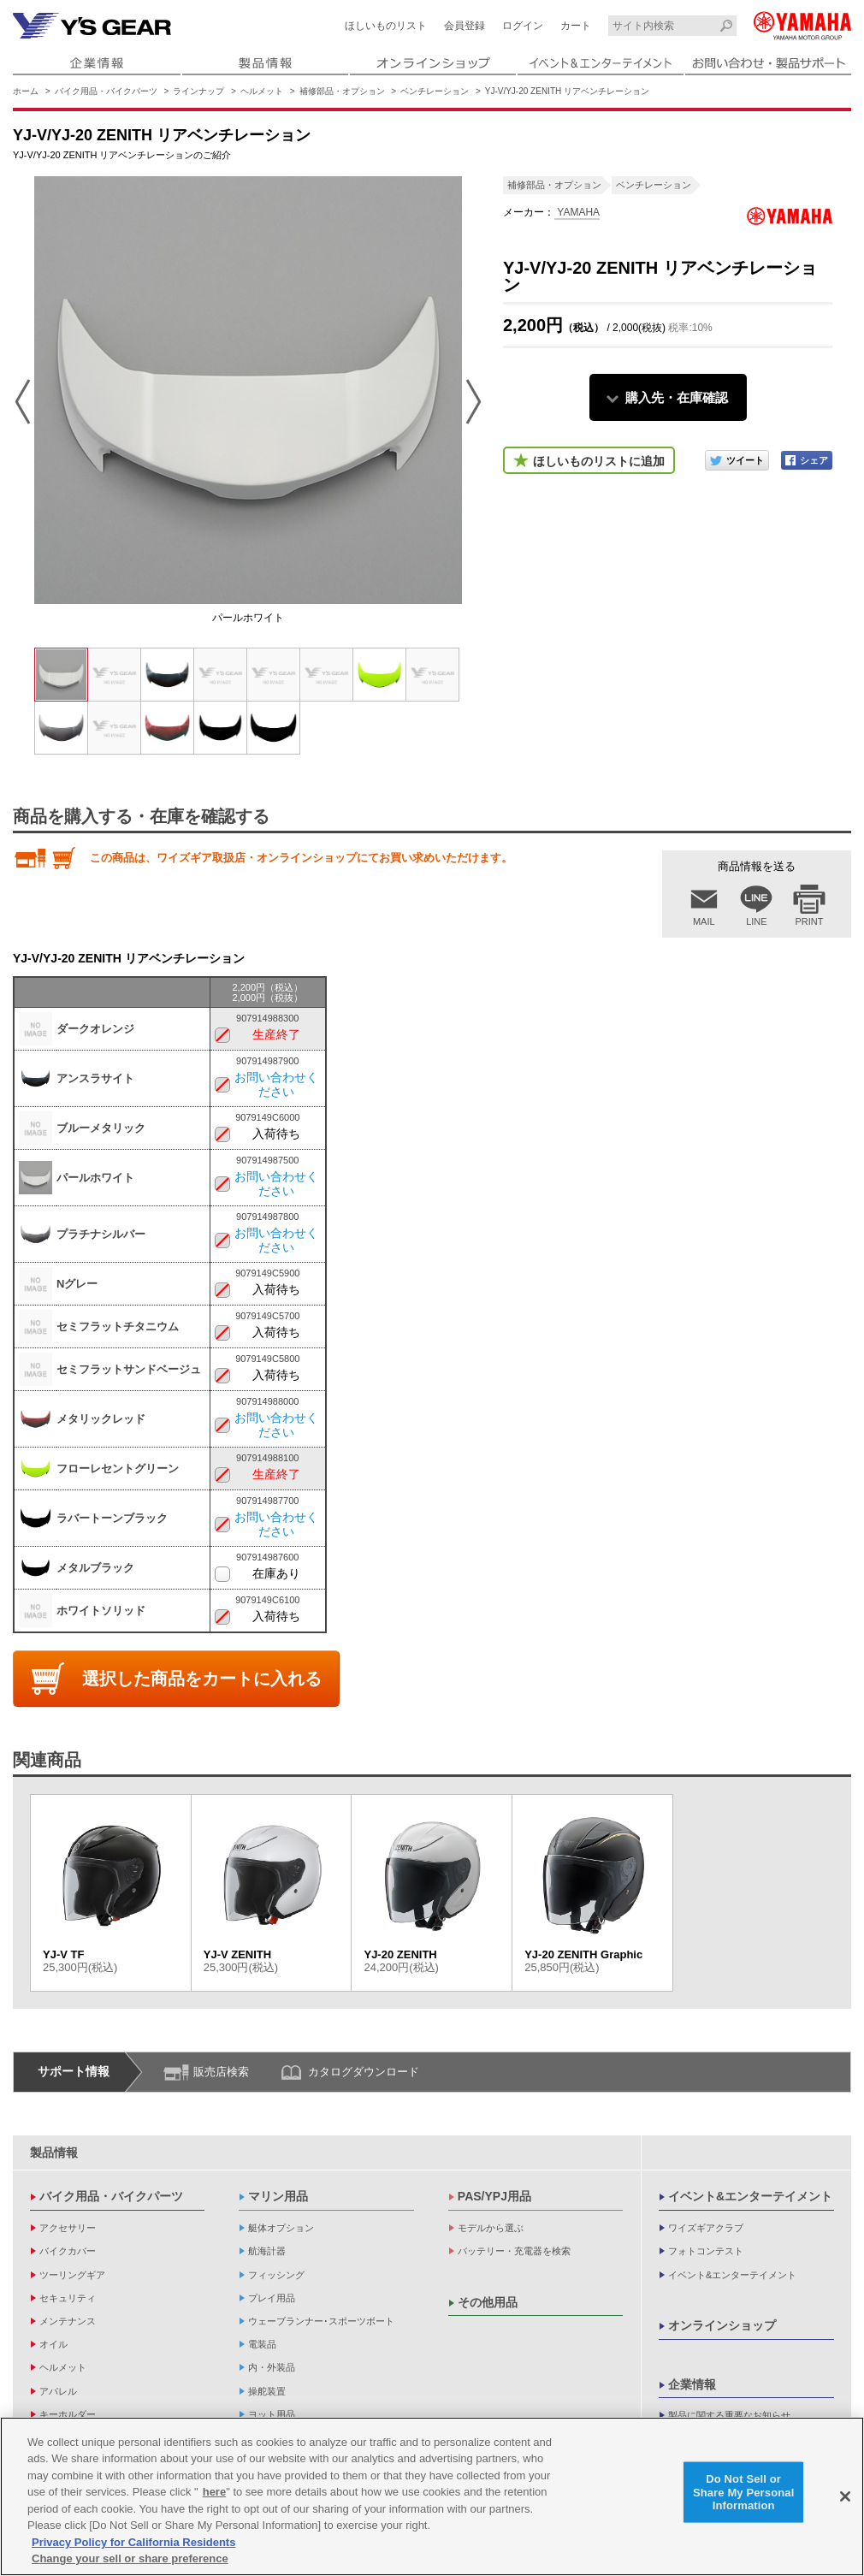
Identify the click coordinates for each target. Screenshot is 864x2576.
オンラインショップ (722, 2325)
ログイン (522, 26)
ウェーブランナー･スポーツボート (321, 2321)
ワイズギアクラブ (705, 2228)
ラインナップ (198, 91)
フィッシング (276, 2275)
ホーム (25, 91)
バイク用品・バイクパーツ (106, 91)
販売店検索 (221, 2071)
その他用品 (488, 2302)
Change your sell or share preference (130, 2559)
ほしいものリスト (386, 26)
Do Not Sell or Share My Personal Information (744, 2492)
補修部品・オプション (342, 91)
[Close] (845, 2496)
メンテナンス (67, 2321)
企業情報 (692, 2384)
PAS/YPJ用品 (494, 2196)
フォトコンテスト (705, 2251)
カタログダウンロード (363, 2071)
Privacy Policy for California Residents (133, 2542)
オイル (53, 2344)
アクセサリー (67, 2228)
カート (575, 26)
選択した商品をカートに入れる (202, 1678)
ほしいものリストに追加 (599, 461)
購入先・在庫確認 (676, 397)
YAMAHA (577, 212)
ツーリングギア (72, 2275)
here (214, 2491)
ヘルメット (261, 91)
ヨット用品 (271, 2414)
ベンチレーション (434, 91)
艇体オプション (281, 2228)
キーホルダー (67, 2414)
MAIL (704, 921)
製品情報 (54, 2152)
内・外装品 (271, 2367)
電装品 (262, 2344)
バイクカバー (67, 2251)
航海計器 (267, 2251)
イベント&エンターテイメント (750, 2196)
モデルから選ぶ (491, 2228)
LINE (756, 921)
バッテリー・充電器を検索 (514, 2251)
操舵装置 (267, 2391)
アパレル (58, 2391)
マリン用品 (278, 2196)
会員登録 (464, 26)
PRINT (810, 921)
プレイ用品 (271, 2298)
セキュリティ (67, 2298)
